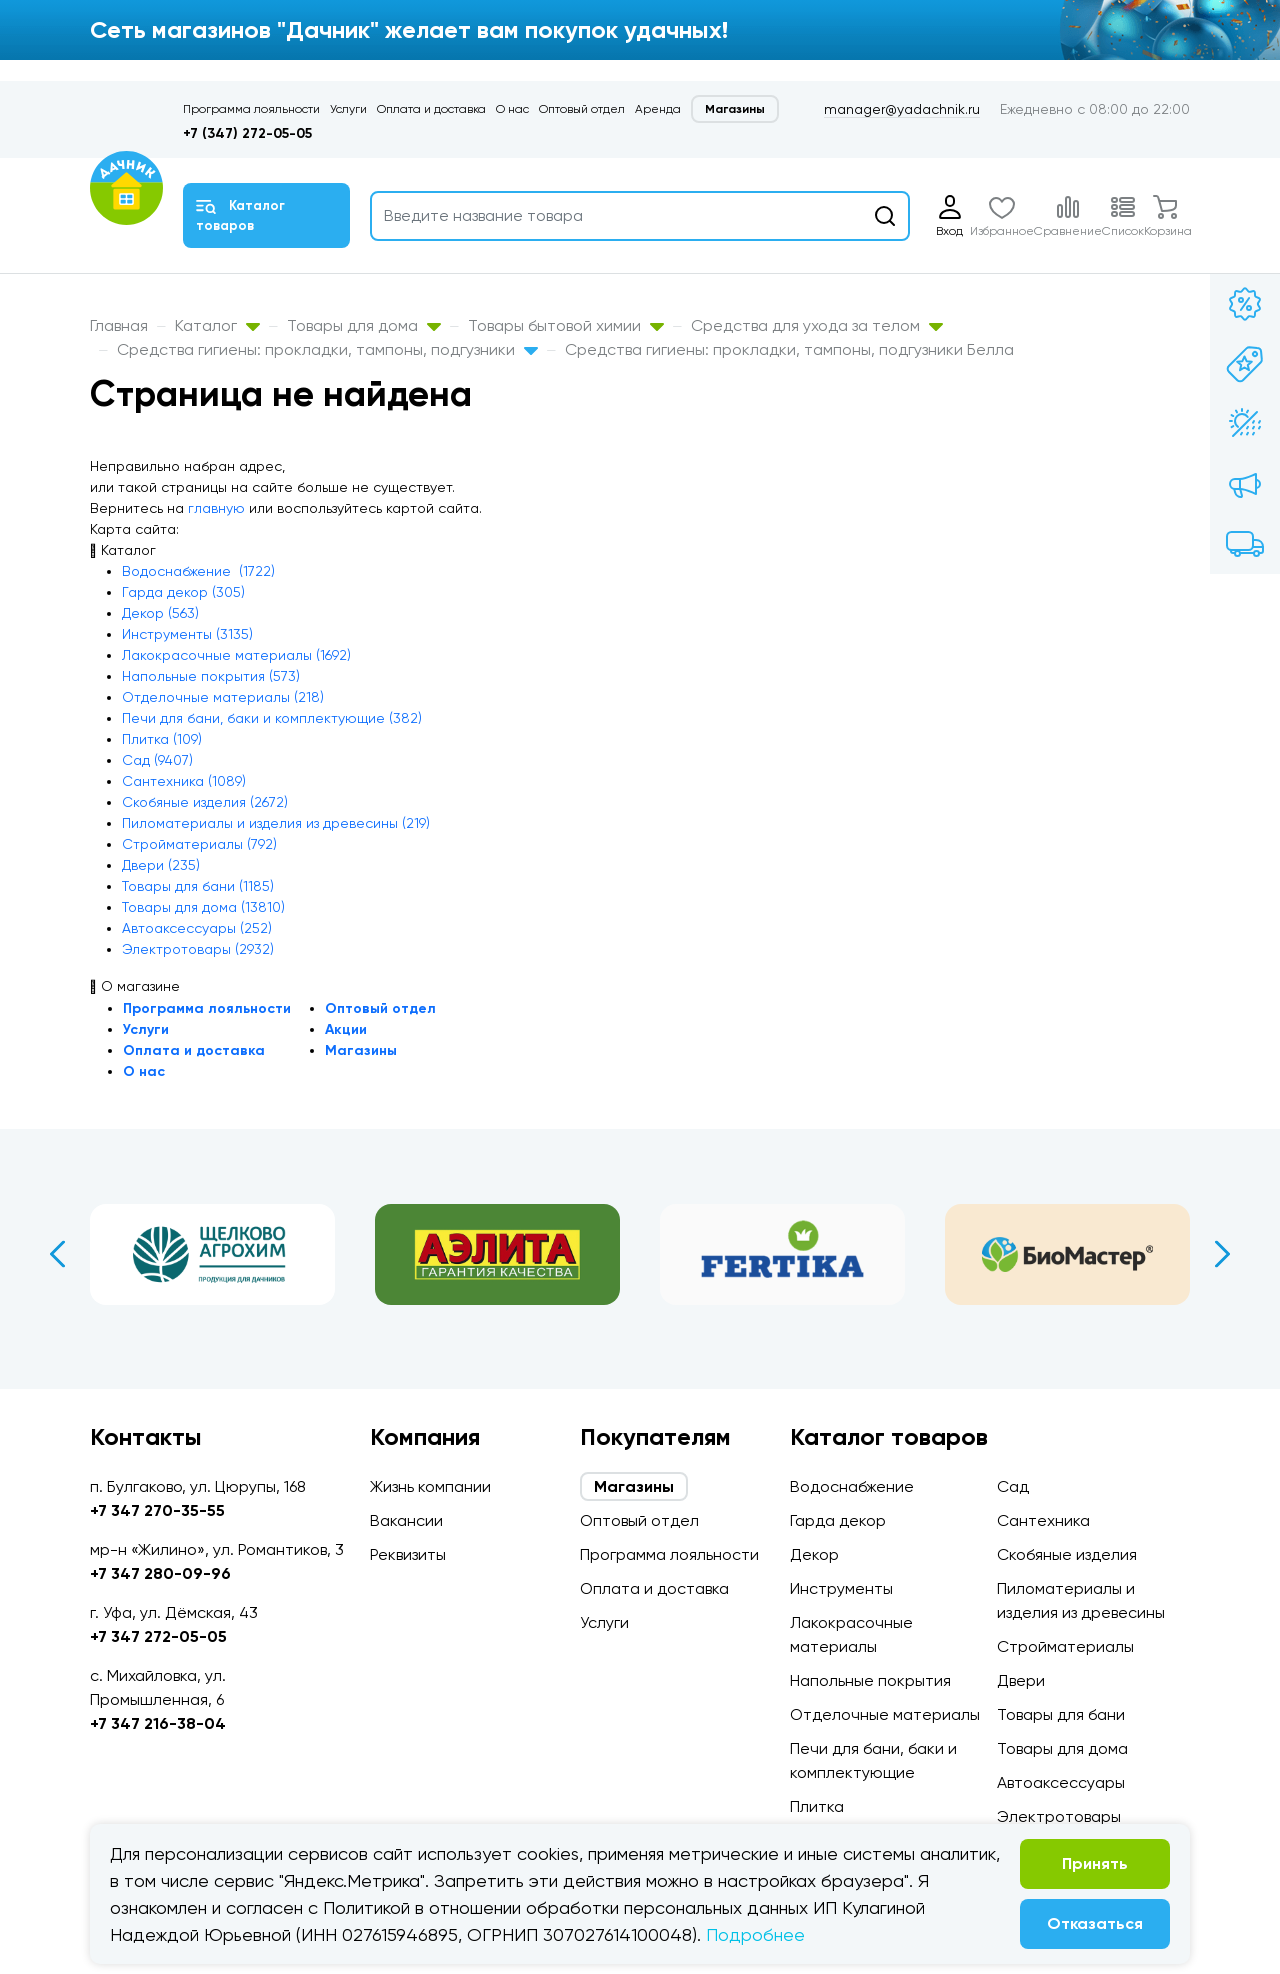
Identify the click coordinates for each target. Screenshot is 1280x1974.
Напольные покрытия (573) (211, 676)
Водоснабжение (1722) (198, 571)
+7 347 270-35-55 (157, 1510)
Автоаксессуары (1061, 1782)
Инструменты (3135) (187, 634)
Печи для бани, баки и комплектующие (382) (272, 718)
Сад (1013, 1486)
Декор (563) (160, 613)
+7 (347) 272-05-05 (247, 133)
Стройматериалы (1065, 1646)
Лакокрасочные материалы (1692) (236, 655)
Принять (1095, 1863)
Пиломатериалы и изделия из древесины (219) (276, 823)
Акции (346, 1029)
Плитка (817, 1806)
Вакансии (406, 1520)
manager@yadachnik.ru (902, 109)
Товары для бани (1061, 1714)
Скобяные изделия (1067, 1554)
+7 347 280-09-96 (160, 1573)
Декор (814, 1554)
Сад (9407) (157, 760)
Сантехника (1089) (184, 781)
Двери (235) (161, 865)
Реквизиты (408, 1554)
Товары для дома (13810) (203, 907)
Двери (1021, 1680)
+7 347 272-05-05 (158, 1636)
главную (216, 508)
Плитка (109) (162, 739)
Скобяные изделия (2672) (205, 802)
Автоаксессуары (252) (197, 928)
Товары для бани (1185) (198, 886)
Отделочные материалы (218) (223, 697)
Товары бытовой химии (566, 325)
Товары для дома (364, 325)
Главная (119, 325)
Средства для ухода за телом (817, 325)
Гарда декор (838, 1520)
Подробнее (755, 1934)
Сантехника (1043, 1520)
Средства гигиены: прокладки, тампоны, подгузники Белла (789, 349)
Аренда (658, 109)
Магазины (735, 109)
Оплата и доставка (431, 109)
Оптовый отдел (582, 109)
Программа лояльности (251, 109)
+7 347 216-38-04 (158, 1723)
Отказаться (1095, 1923)
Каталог (217, 325)
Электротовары (1059, 1816)
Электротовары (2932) (198, 949)
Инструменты (841, 1588)
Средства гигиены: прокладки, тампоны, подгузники (327, 349)
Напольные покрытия (870, 1680)
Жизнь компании (430, 1486)
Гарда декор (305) (183, 592)
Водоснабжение (852, 1486)
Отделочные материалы (885, 1714)
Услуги (348, 109)
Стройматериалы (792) (199, 844)
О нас (512, 109)
